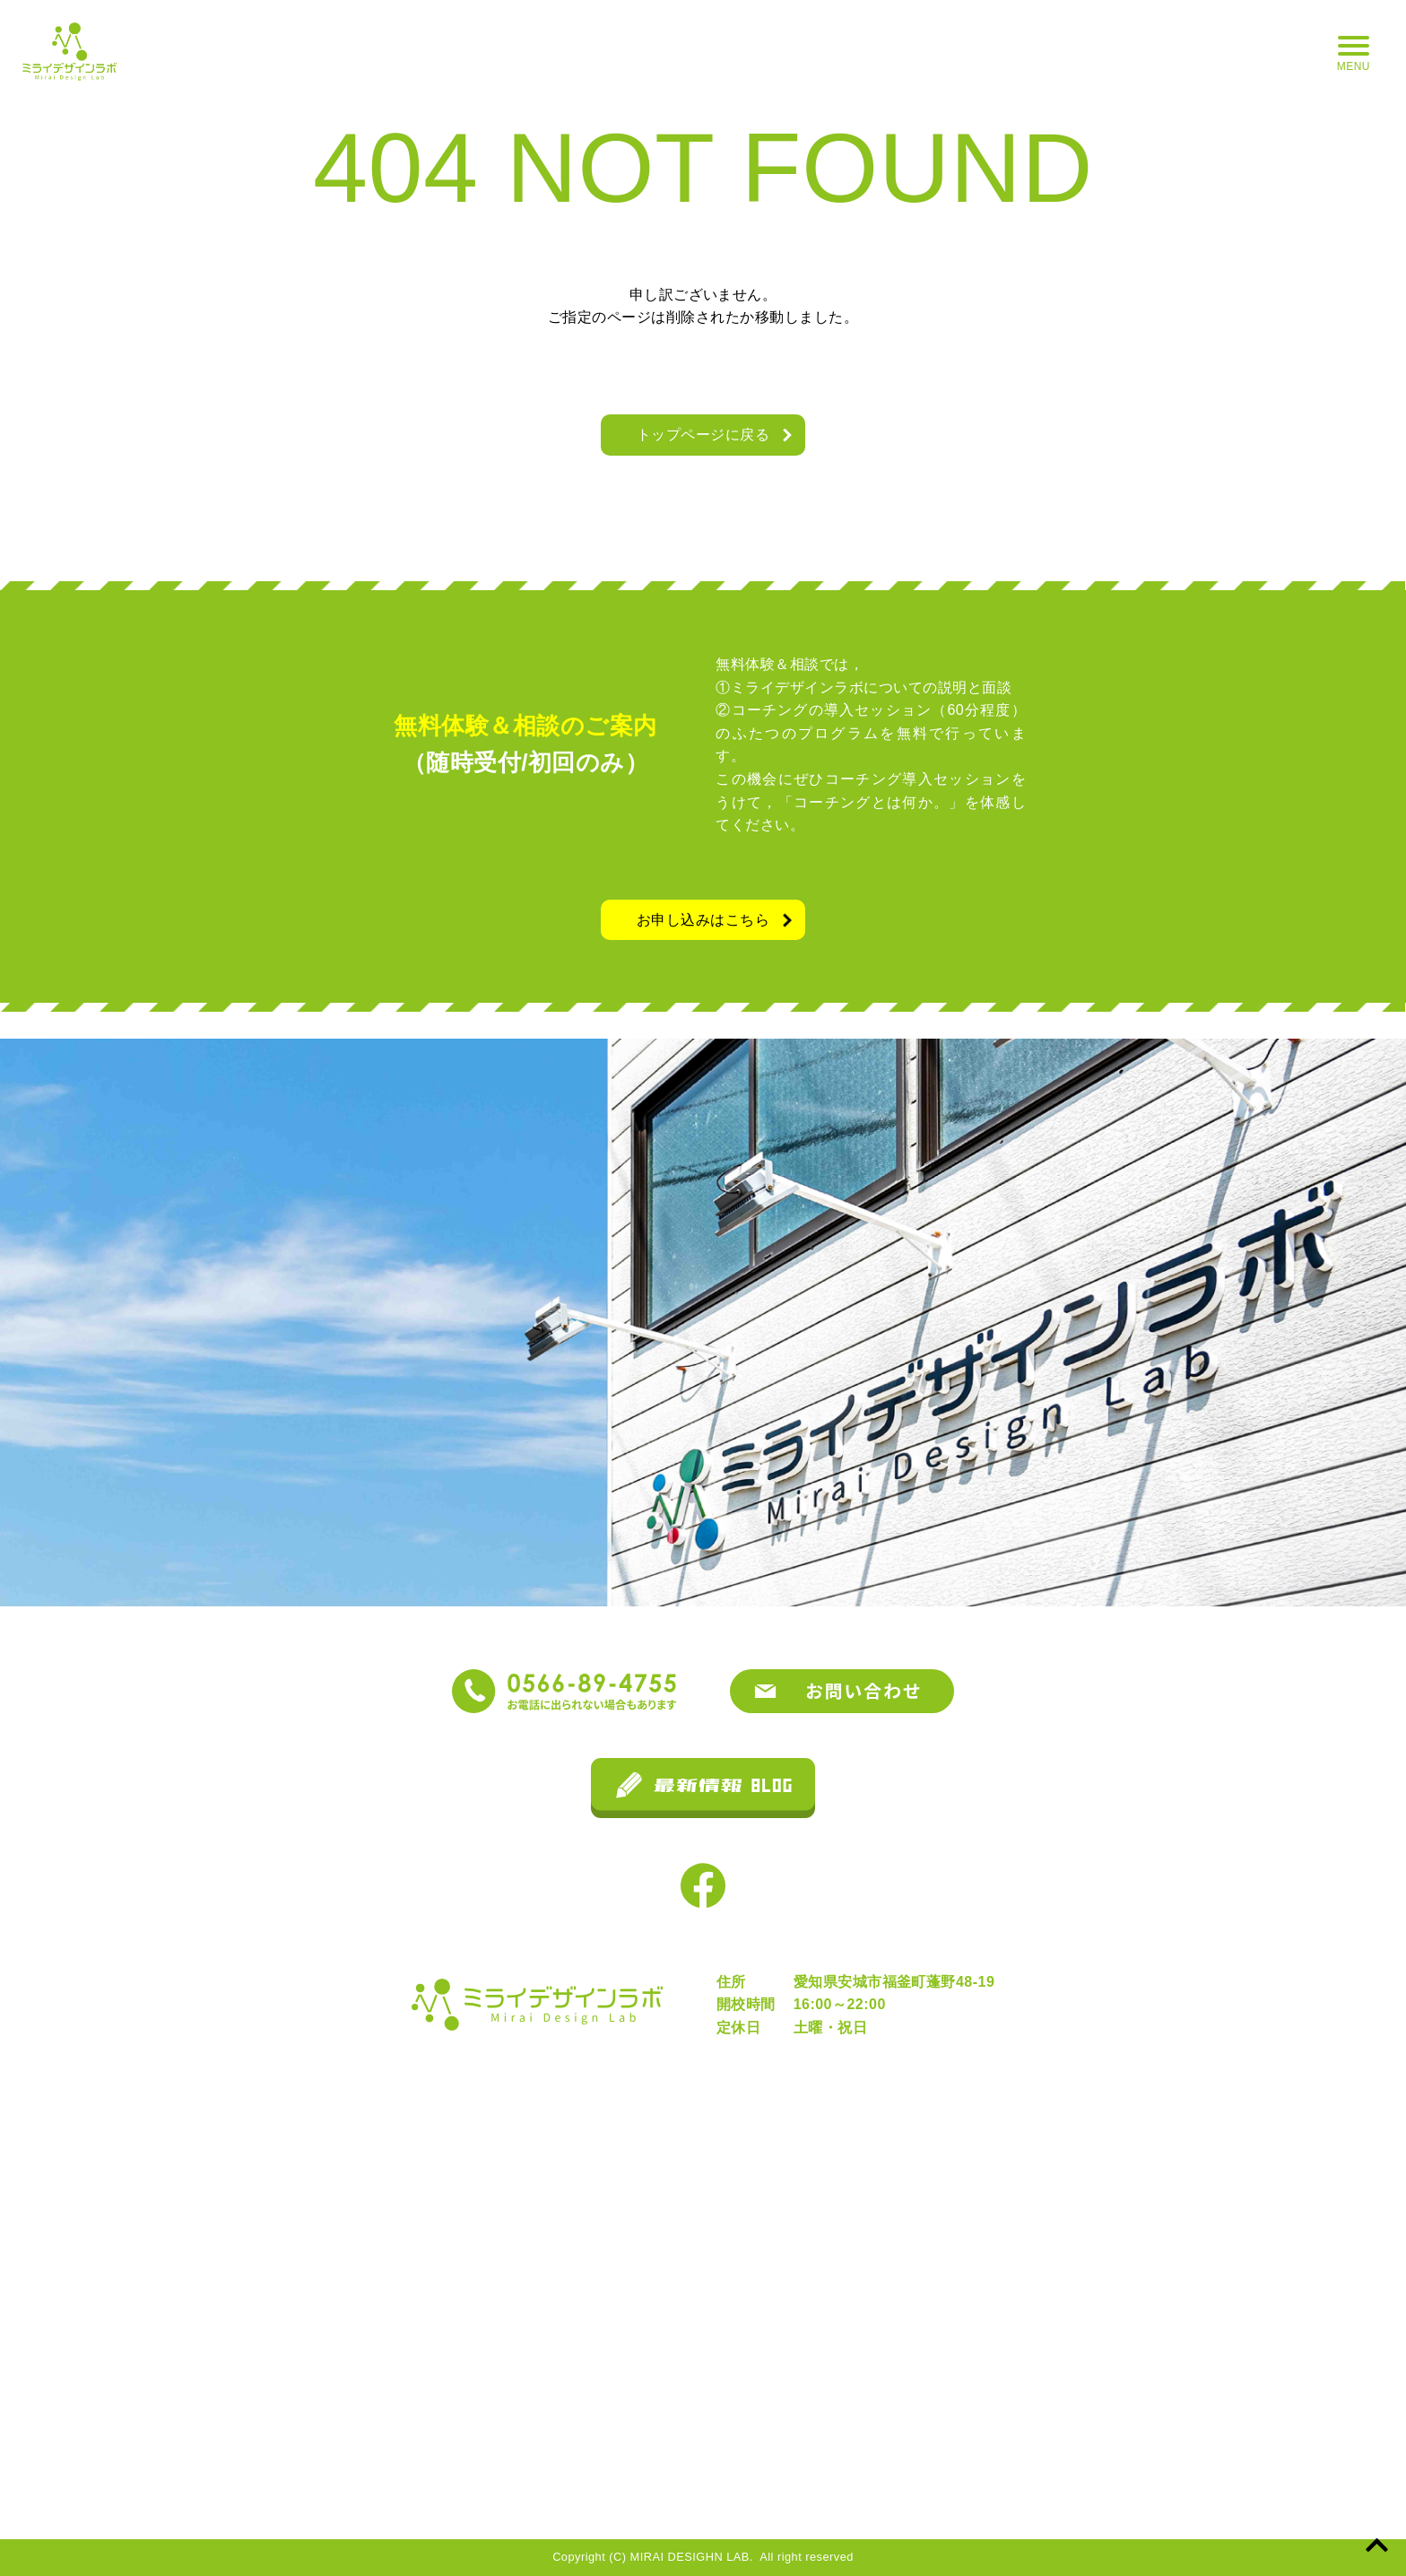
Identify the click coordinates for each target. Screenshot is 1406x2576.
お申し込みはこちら (703, 919)
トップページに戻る (703, 434)
